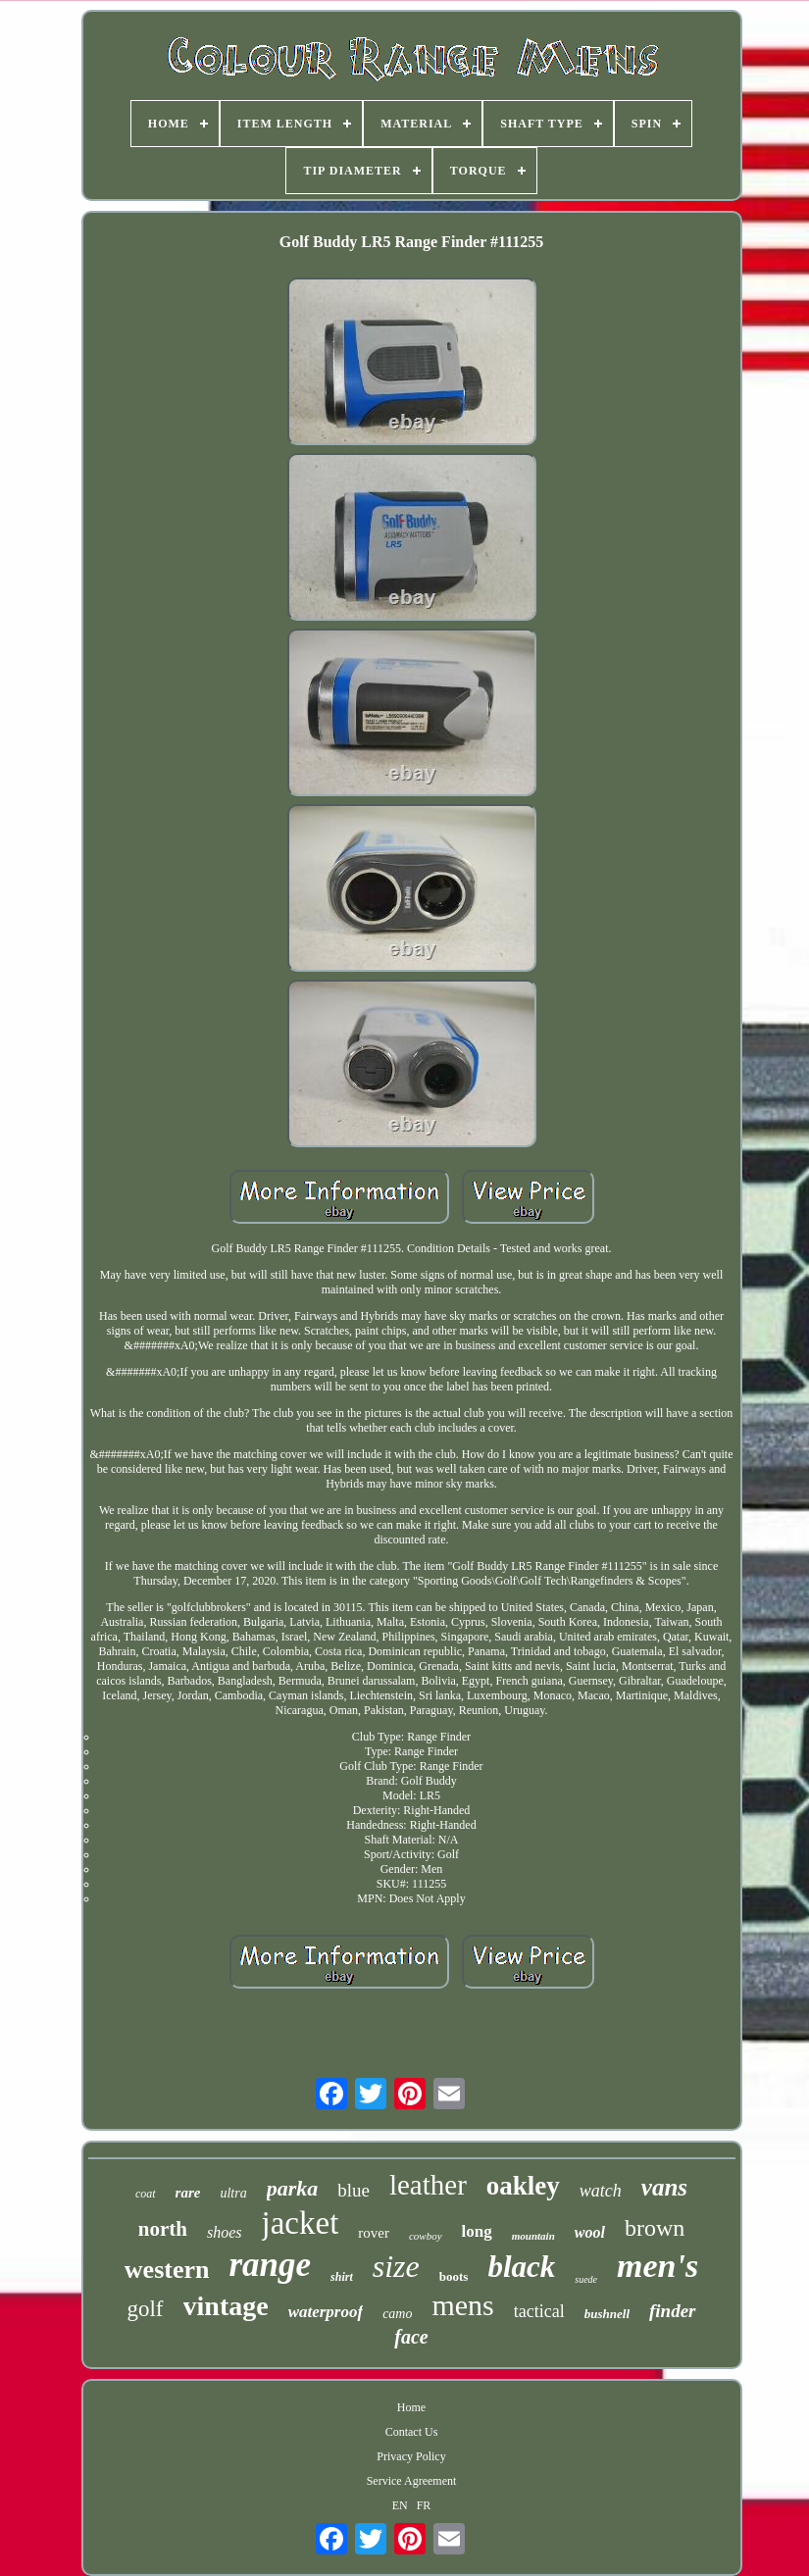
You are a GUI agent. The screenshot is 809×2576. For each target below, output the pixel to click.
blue (353, 2190)
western (167, 2269)
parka (293, 2188)
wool (590, 2232)
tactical (539, 2311)
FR (424, 2505)
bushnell (607, 2313)
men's (657, 2266)
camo (397, 2313)
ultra (233, 2193)
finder (672, 2310)
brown (654, 2228)
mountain (533, 2236)
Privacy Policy (411, 2456)
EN (400, 2505)
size (396, 2266)
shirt (341, 2277)
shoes (224, 2232)
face (411, 2337)
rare (188, 2192)
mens (462, 2305)
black (521, 2266)
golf (144, 2309)
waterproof (326, 2311)
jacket (300, 2223)
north (162, 2229)
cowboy (425, 2236)
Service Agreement (412, 2481)
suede (586, 2279)
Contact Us (411, 2432)
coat (145, 2193)
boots (454, 2276)
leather (428, 2184)
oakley (523, 2185)
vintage (226, 2306)
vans (664, 2187)
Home (411, 2407)
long (477, 2231)
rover (373, 2233)
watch (601, 2190)
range (269, 2265)
